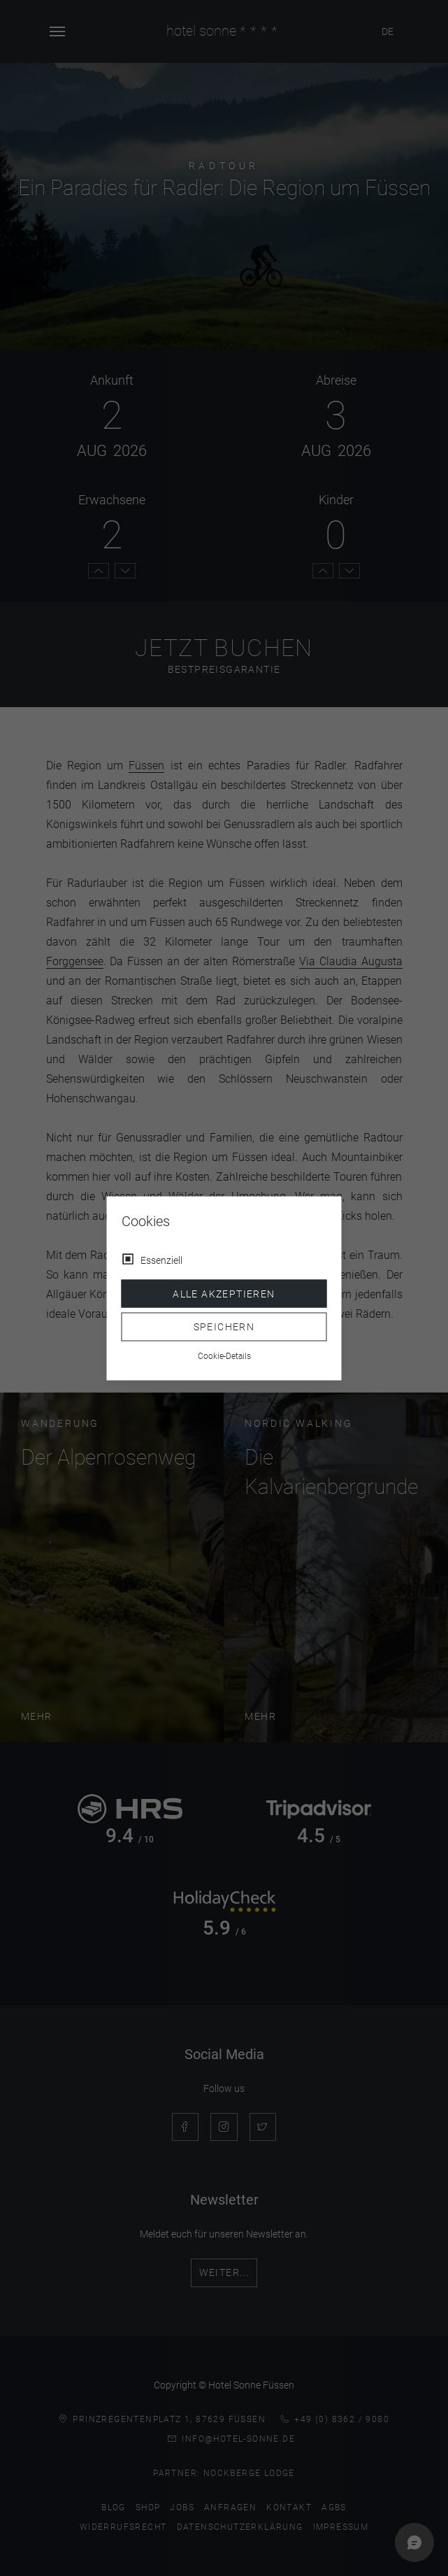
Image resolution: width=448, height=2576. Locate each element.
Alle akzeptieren (224, 1293)
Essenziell (161, 1259)
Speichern (224, 1326)
